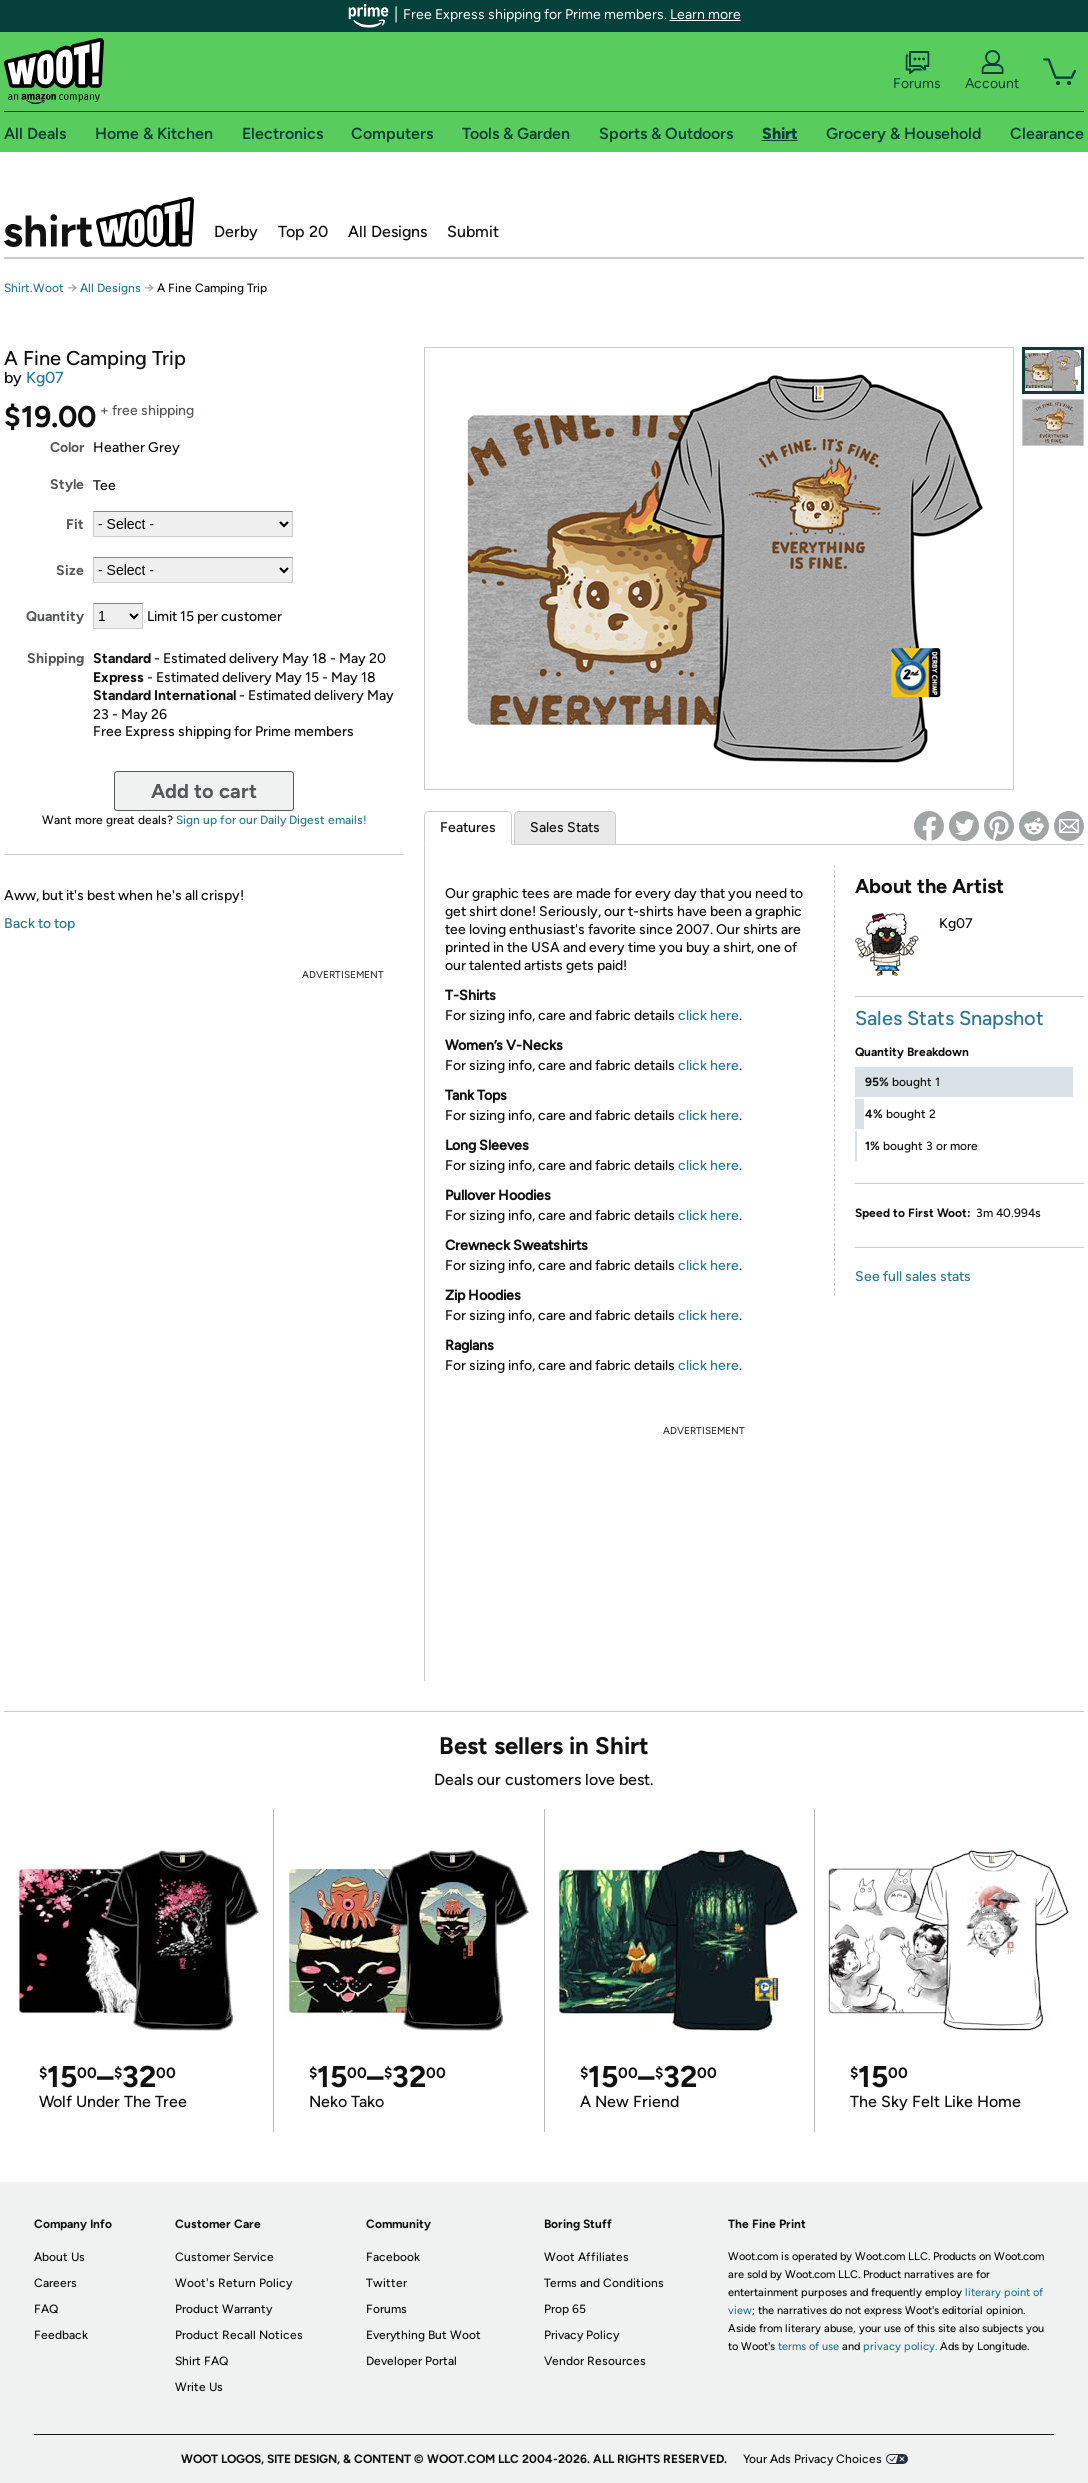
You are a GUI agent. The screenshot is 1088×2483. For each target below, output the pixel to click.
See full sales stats (913, 1276)
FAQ (46, 2309)
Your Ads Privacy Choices (812, 2459)
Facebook (393, 2257)
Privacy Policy (581, 2335)
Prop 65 (565, 2309)
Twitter (386, 2283)
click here (708, 1015)
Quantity (55, 616)
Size (70, 570)
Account (992, 71)
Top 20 (303, 231)
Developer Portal (411, 2361)
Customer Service (224, 2257)
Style (67, 484)
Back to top (39, 923)
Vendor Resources (595, 2361)
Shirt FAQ (201, 2361)
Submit (473, 231)
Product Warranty (223, 2309)
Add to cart (204, 791)
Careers (55, 2283)
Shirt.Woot (99, 222)
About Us (59, 2257)
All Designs (387, 231)
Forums (917, 71)
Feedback (61, 2335)
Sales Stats (565, 827)
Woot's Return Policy (233, 2283)
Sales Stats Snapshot (949, 1018)
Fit (75, 524)
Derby (236, 231)
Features (468, 827)
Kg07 (45, 377)
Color (67, 447)
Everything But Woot (423, 2335)
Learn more (705, 14)
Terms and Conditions (604, 2283)
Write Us (199, 2387)
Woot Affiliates (586, 2257)
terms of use (808, 2346)
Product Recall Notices (239, 2335)
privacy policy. (900, 2346)
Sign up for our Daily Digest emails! (271, 820)
